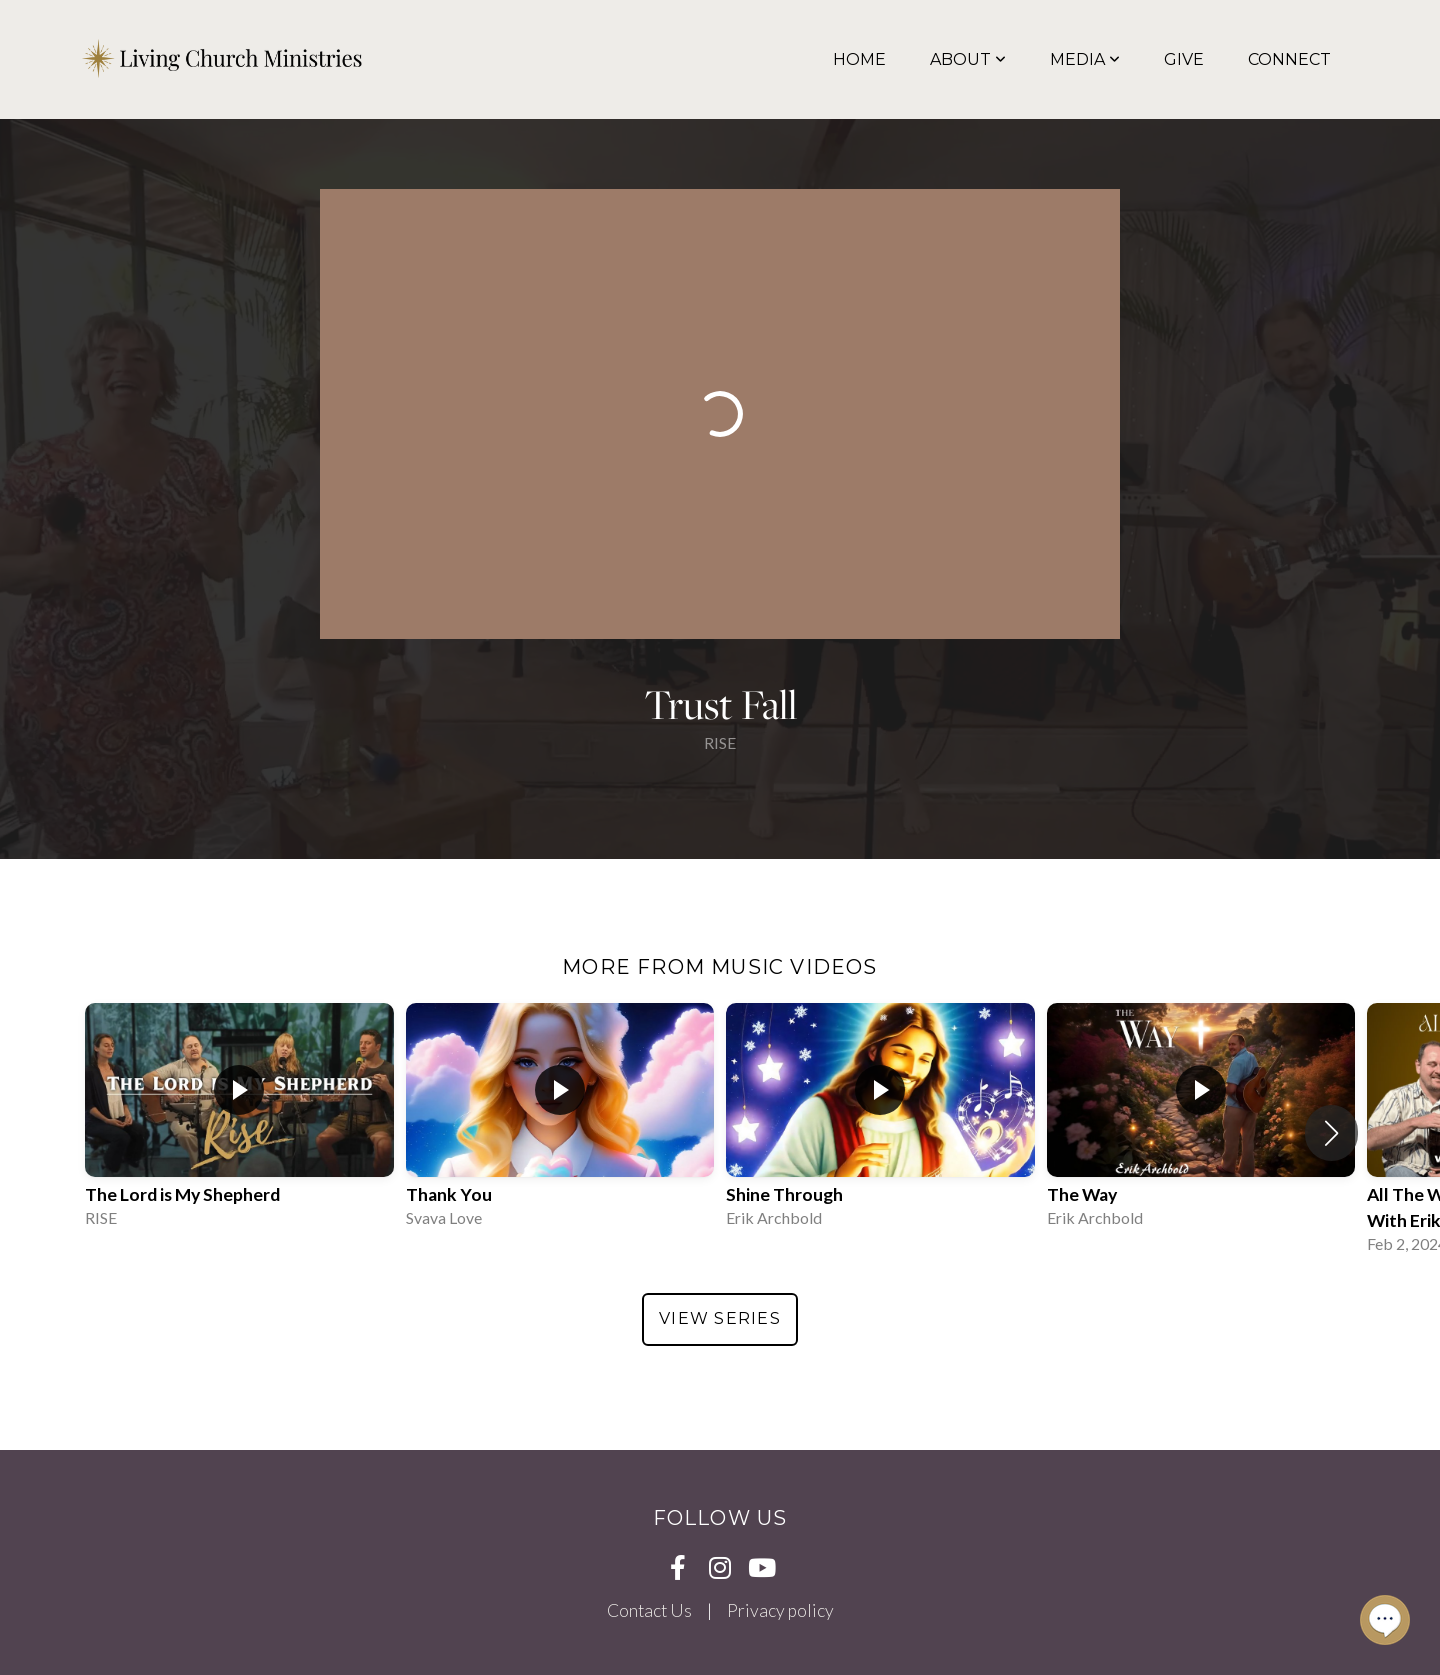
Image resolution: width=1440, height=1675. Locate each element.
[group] (239, 1120)
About (968, 59)
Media (1085, 59)
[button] (1331, 1133)
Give (1184, 59)
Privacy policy (780, 1610)
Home (859, 59)
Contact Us (649, 1610)
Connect (1289, 59)
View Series (720, 1318)
